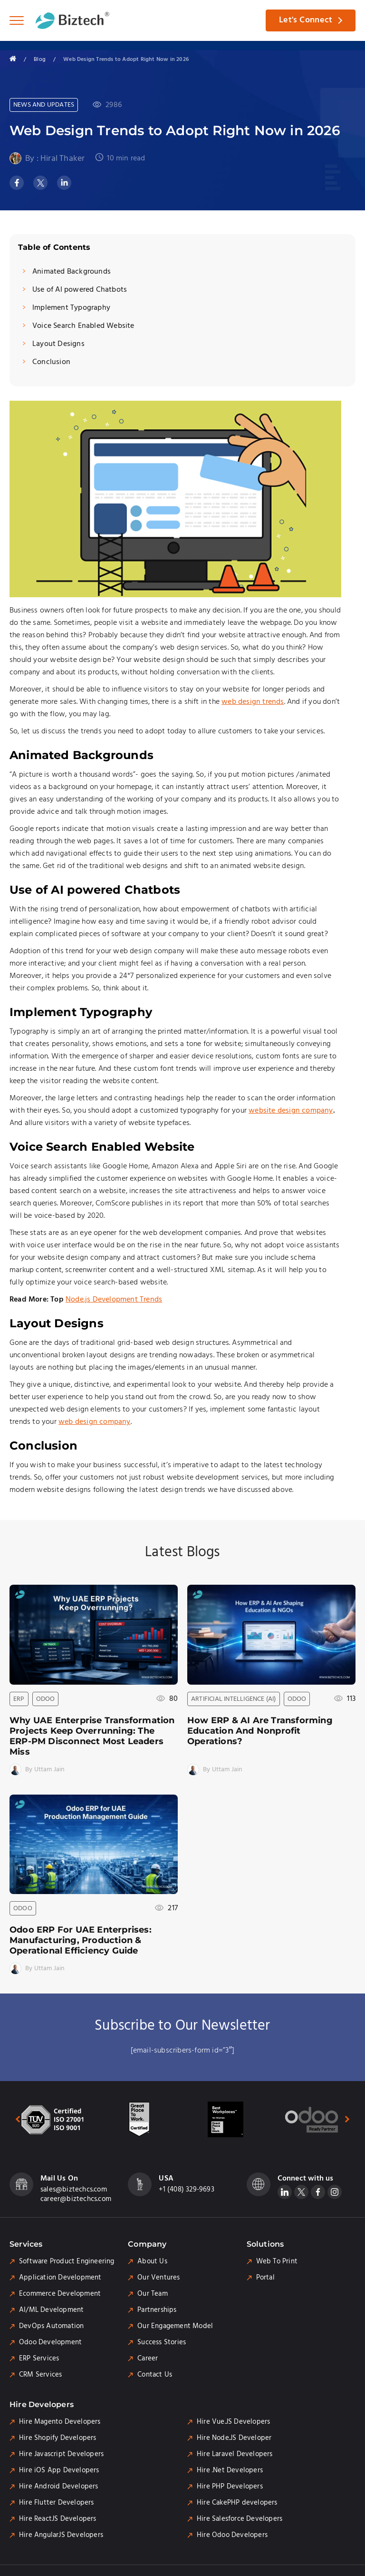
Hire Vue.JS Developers (233, 2422)
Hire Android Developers (58, 2487)
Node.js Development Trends (114, 1299)
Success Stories (161, 2343)
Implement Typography (71, 308)
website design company (291, 1110)
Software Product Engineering (67, 2262)
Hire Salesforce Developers (239, 2519)
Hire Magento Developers (60, 2422)
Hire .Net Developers (230, 2471)
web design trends (252, 702)
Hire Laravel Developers (235, 2454)
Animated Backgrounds (71, 271)
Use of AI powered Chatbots (79, 290)
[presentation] (13, 2118)
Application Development (60, 2278)
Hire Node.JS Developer (234, 2438)
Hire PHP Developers (230, 2487)
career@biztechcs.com (75, 2199)
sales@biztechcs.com (73, 2190)
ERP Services (39, 2359)
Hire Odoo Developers (232, 2535)
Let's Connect (305, 20)
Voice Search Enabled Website (83, 326)
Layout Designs (58, 344)
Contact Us (154, 2375)
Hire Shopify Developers (57, 2438)
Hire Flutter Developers (56, 2503)
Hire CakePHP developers (237, 2503)
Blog (40, 59)
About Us (152, 2262)
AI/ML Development (51, 2310)
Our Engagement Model (175, 2326)
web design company (94, 1422)
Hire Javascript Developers (61, 2454)
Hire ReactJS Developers (57, 2519)
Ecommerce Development (60, 2294)
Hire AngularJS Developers (61, 2535)
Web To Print (277, 2262)
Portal (265, 2278)
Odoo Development (50, 2343)
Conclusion (51, 362)
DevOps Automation (51, 2326)
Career (147, 2359)
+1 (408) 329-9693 (186, 2190)
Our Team (152, 2294)
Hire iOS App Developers (59, 2471)
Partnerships (156, 2310)
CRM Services (40, 2375)
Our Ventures (158, 2278)
